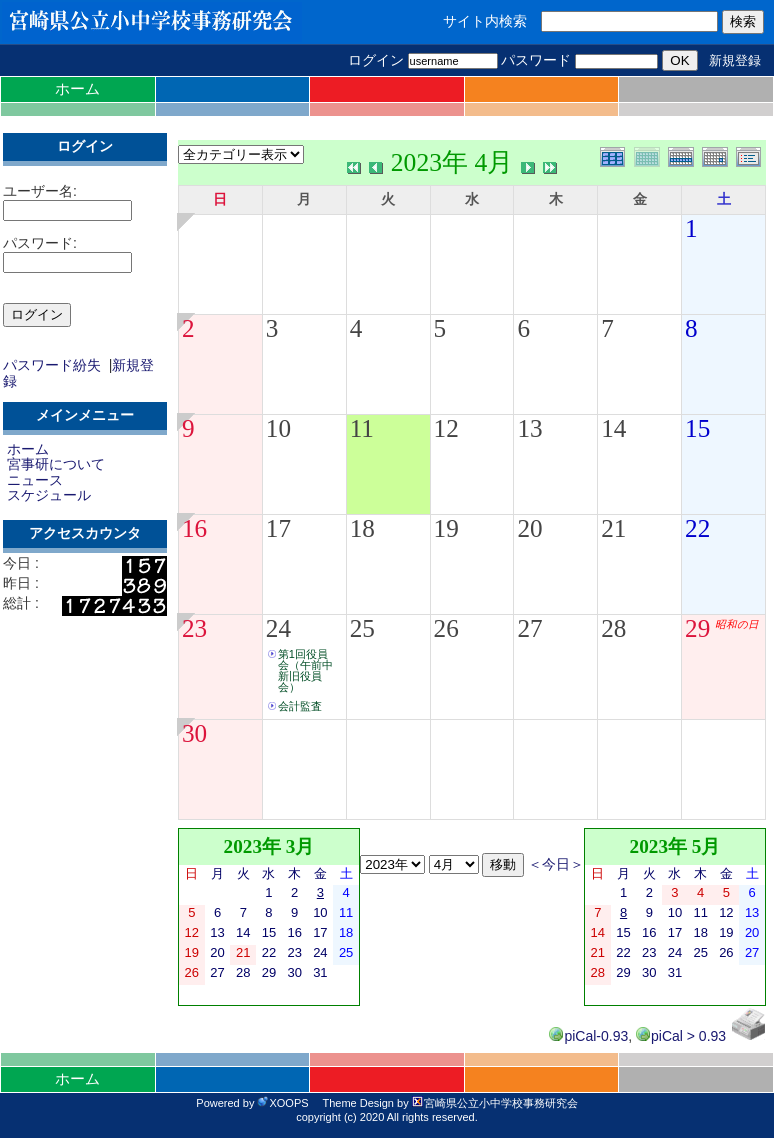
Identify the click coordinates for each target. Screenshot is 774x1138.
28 (613, 628)
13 (529, 428)
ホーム (77, 88)
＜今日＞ (556, 864)
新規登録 (735, 60)
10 (278, 428)
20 (529, 528)
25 (362, 628)
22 (697, 528)
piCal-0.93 (588, 1036)
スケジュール (49, 495)
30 (194, 733)
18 (362, 528)
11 (362, 428)
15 (697, 428)
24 (278, 628)
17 (278, 528)
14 (613, 428)
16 (194, 528)
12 (446, 428)
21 (613, 528)
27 (529, 628)
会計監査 (300, 706)
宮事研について (56, 464)
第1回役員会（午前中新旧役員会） (305, 670)
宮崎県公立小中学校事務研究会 (495, 1103)
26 (446, 628)
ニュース (35, 480)
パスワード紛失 (52, 365)
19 (446, 528)
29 (697, 628)
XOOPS (282, 1103)
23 (194, 628)
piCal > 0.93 (681, 1036)
